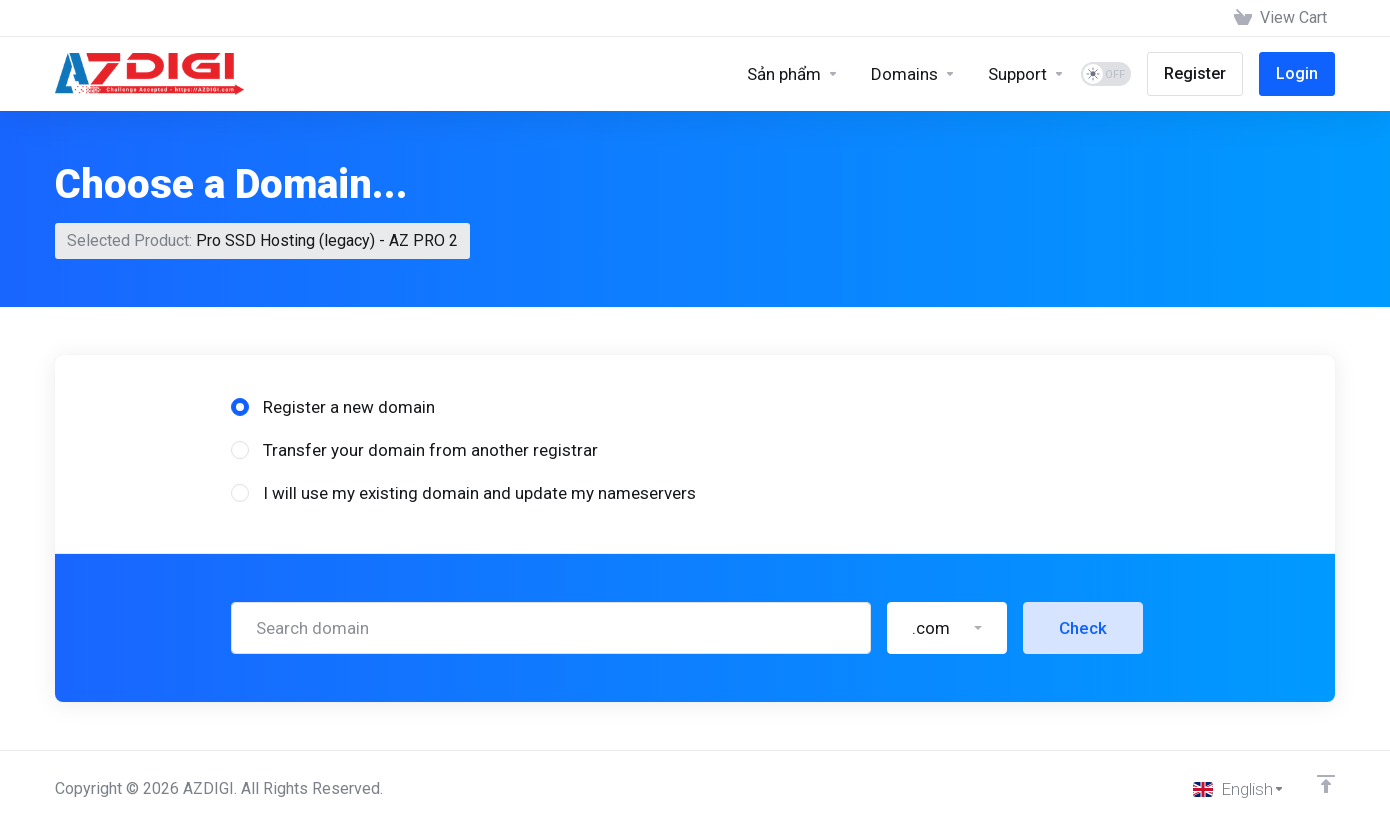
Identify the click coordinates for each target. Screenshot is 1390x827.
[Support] (1026, 74)
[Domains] (913, 74)
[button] (947, 628)
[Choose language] (1239, 789)
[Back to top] (1326, 784)
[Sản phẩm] (793, 74)
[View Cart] (1280, 18)
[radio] (240, 407)
